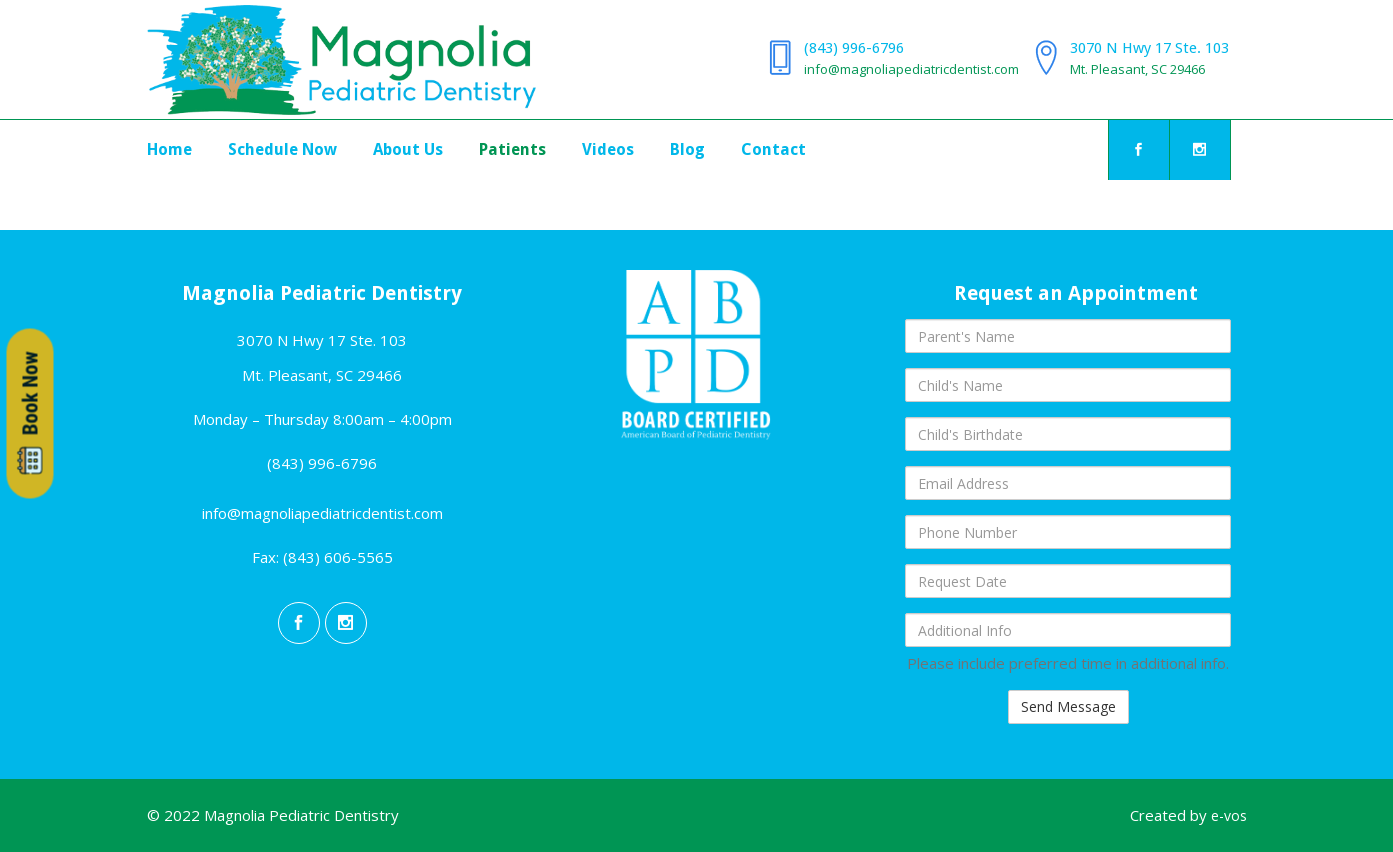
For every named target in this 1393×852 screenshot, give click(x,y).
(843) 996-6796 (854, 48)
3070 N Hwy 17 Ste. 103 (1149, 48)
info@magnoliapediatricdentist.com (911, 69)
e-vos (1229, 815)
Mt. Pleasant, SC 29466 (1137, 69)
